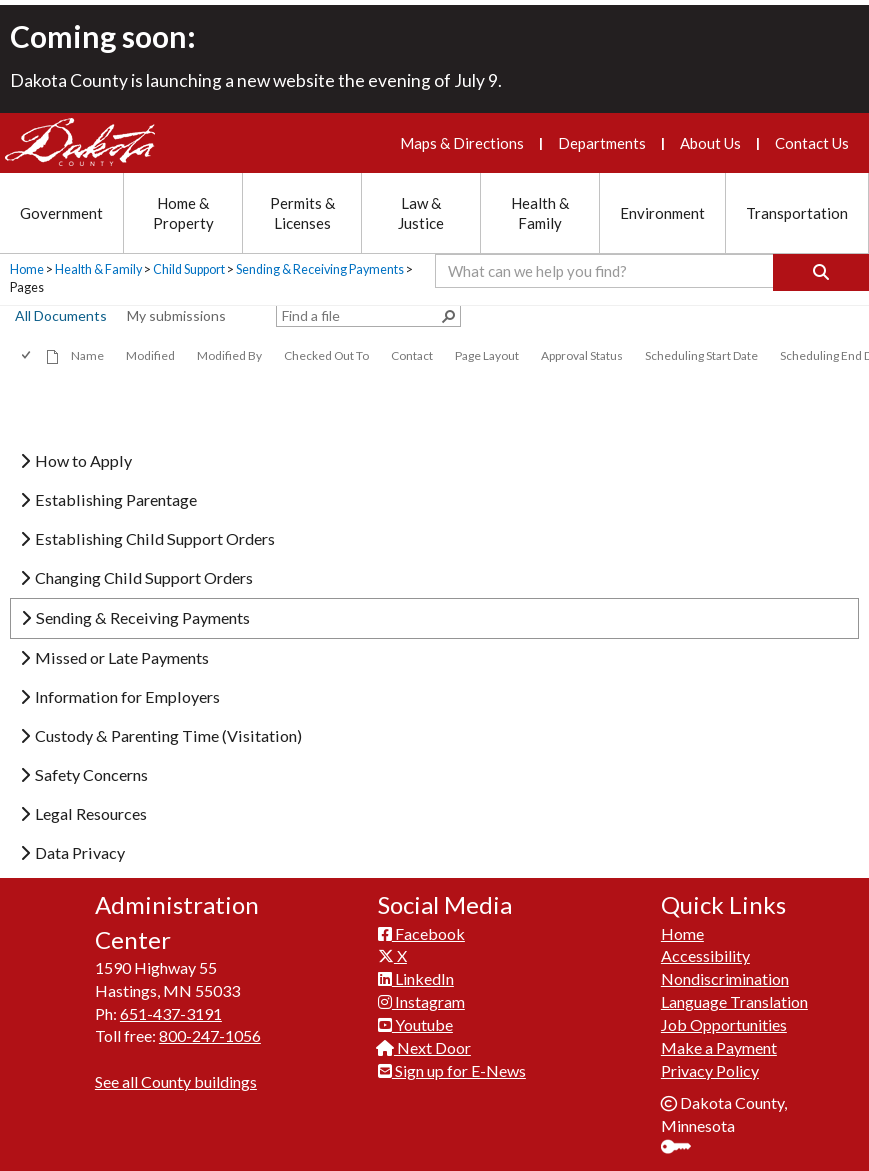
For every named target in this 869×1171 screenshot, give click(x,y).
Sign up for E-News (452, 1066)
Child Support (189, 269)
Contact (412, 355)
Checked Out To (326, 355)
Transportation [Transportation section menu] (797, 213)
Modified (150, 355)
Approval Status (582, 355)
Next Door (424, 1043)
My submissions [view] (176, 315)
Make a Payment (719, 1043)
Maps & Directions (462, 143)
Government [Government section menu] (61, 213)
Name (87, 355)
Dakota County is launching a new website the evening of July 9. (256, 80)
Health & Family (98, 269)
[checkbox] (27, 355)
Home (27, 269)
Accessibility (705, 951)
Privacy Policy (710, 1066)
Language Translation (734, 997)
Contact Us (812, 143)
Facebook (421, 928)
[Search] (821, 272)
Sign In (683, 1144)
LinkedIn (416, 974)
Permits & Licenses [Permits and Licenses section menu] (302, 213)
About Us (710, 143)
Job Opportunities (724, 1020)
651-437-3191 (171, 1008)
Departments (602, 143)
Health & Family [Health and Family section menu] (540, 213)
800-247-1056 (210, 1031)
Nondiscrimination (725, 974)
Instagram (421, 997)
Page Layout (487, 355)
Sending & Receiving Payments (320, 269)
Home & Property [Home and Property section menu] (183, 213)
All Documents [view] (61, 315)
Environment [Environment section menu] (662, 213)
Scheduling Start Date (701, 355)
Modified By (229, 355)
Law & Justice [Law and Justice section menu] (421, 213)
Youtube (415, 1020)
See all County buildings (176, 1077)
